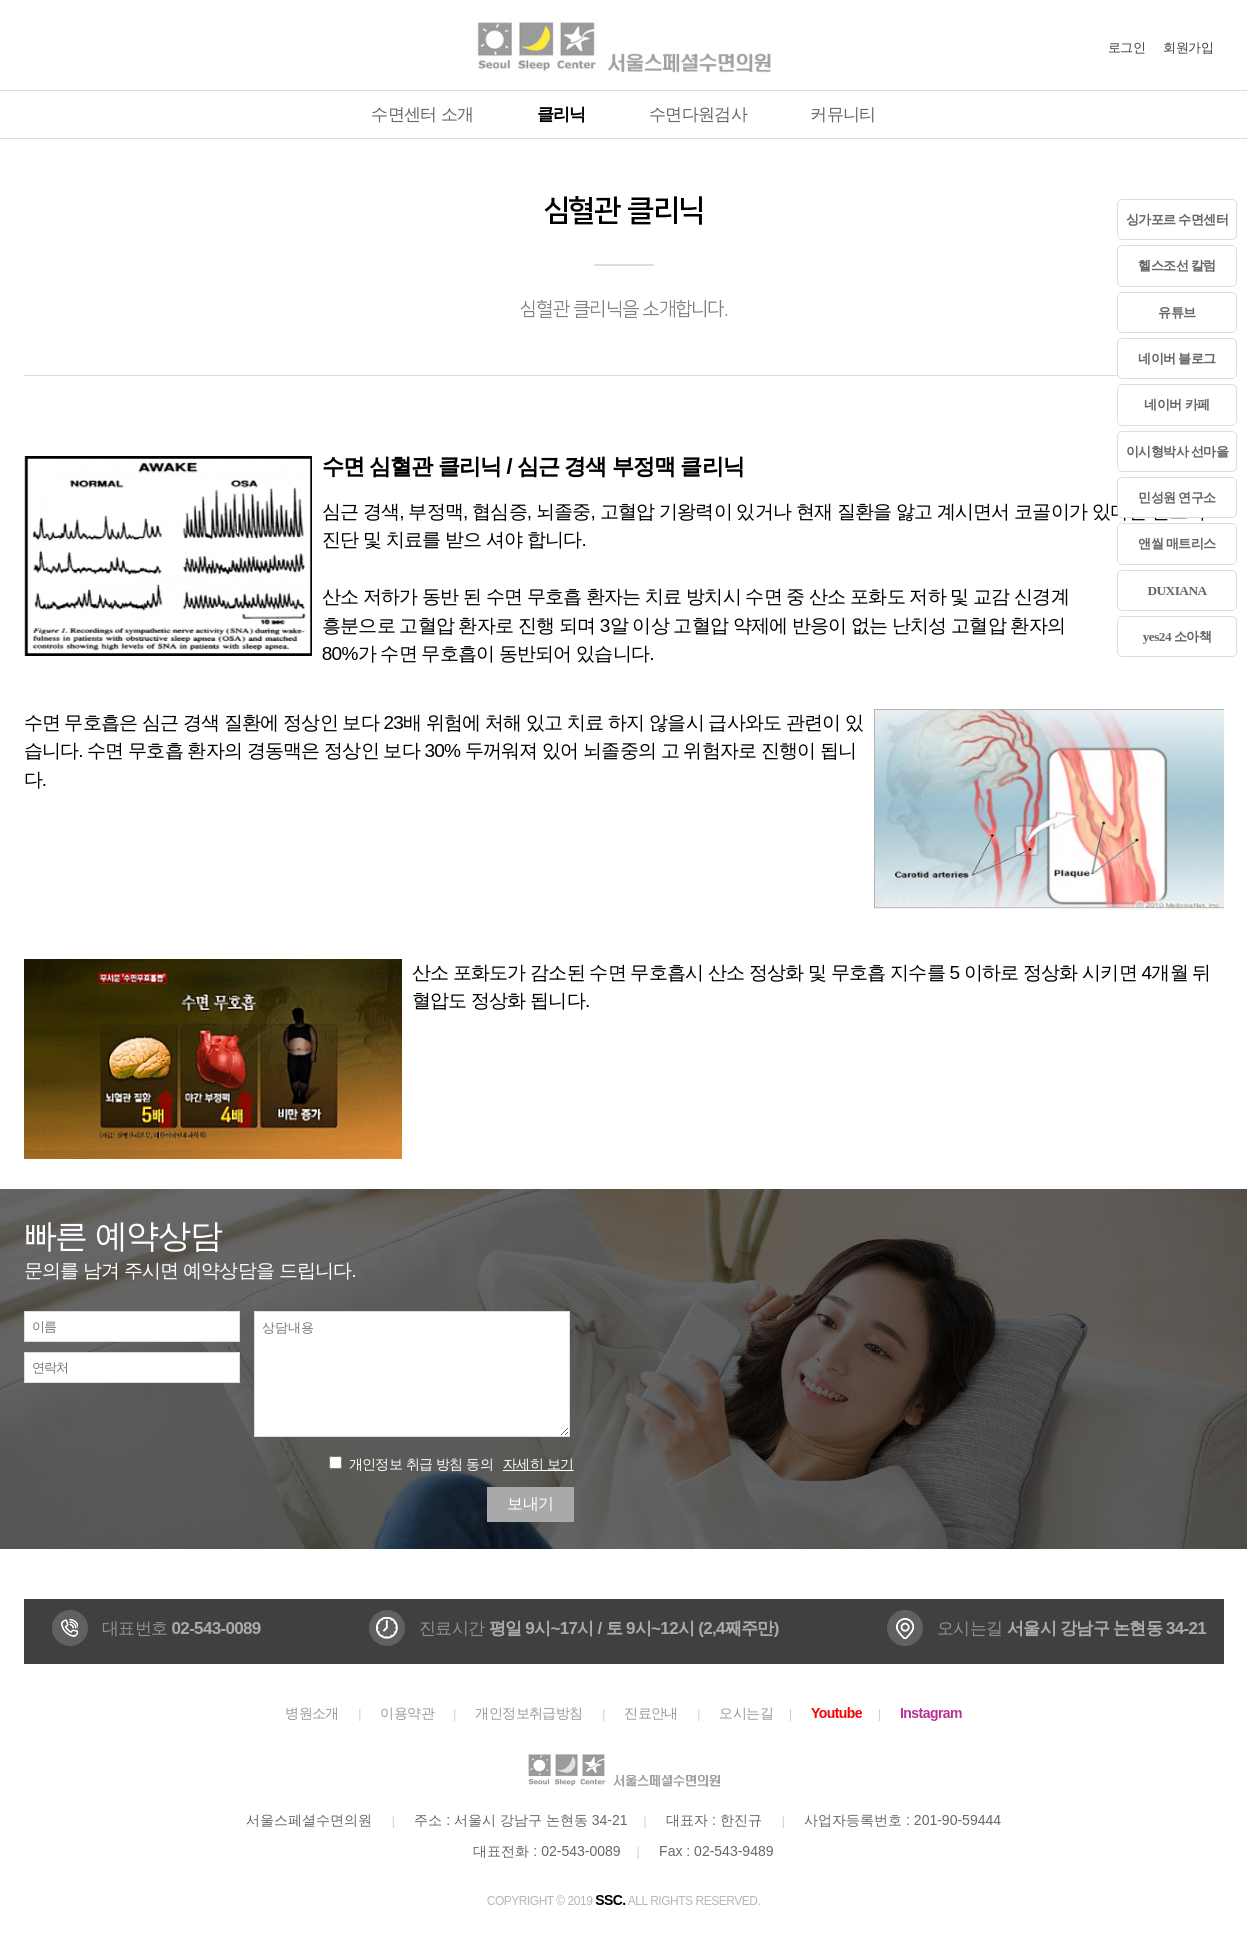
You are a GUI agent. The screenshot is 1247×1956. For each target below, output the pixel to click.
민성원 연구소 (1177, 497)
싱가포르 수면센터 (1177, 219)
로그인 (1126, 47)
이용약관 (407, 1713)
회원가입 (1188, 47)
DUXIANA (1176, 590)
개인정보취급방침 (529, 1713)
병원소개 (312, 1713)
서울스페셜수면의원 (624, 45)
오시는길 (746, 1713)
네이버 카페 (1176, 404)
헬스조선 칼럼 (1177, 265)
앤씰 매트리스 (1177, 543)
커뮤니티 (842, 114)
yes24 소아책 (1177, 636)
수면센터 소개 (422, 114)
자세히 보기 (538, 1464)
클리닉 (561, 114)
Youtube (836, 1713)
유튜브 (1176, 312)
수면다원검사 (698, 114)
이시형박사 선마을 (1177, 451)
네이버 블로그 (1177, 358)
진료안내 (651, 1713)
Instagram (931, 1713)
